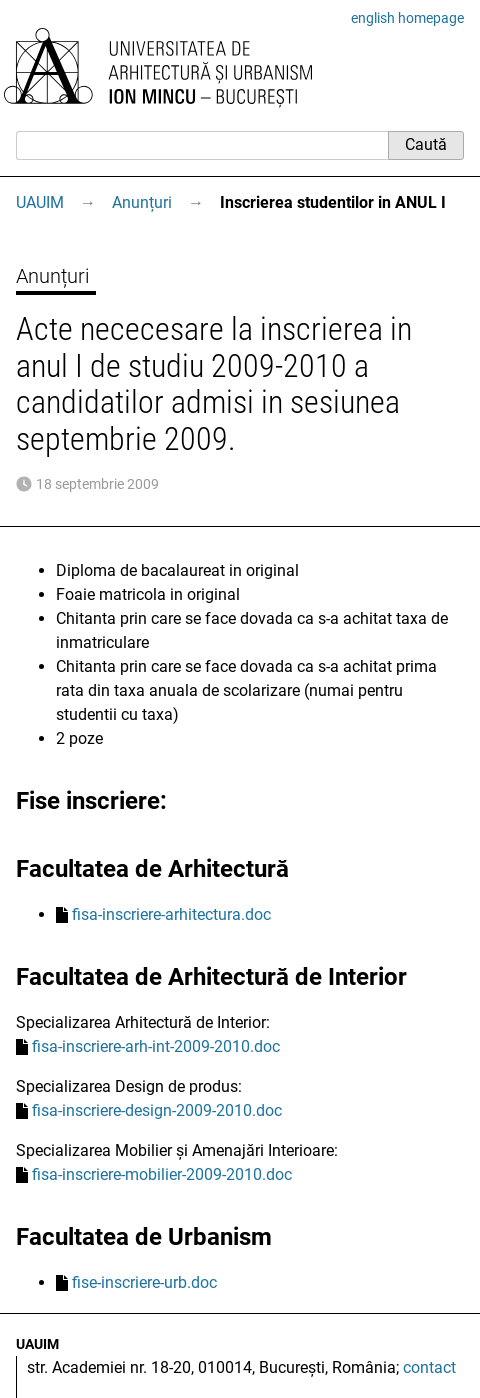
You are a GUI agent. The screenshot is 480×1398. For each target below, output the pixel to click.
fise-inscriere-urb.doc (144, 1282)
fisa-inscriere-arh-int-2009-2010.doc (156, 1046)
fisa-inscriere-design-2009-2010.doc (157, 1110)
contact (429, 1367)
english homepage (407, 18)
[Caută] (202, 145)
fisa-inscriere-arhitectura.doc (171, 914)
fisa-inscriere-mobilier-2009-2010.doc (162, 1174)
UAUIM (40, 202)
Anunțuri (142, 202)
